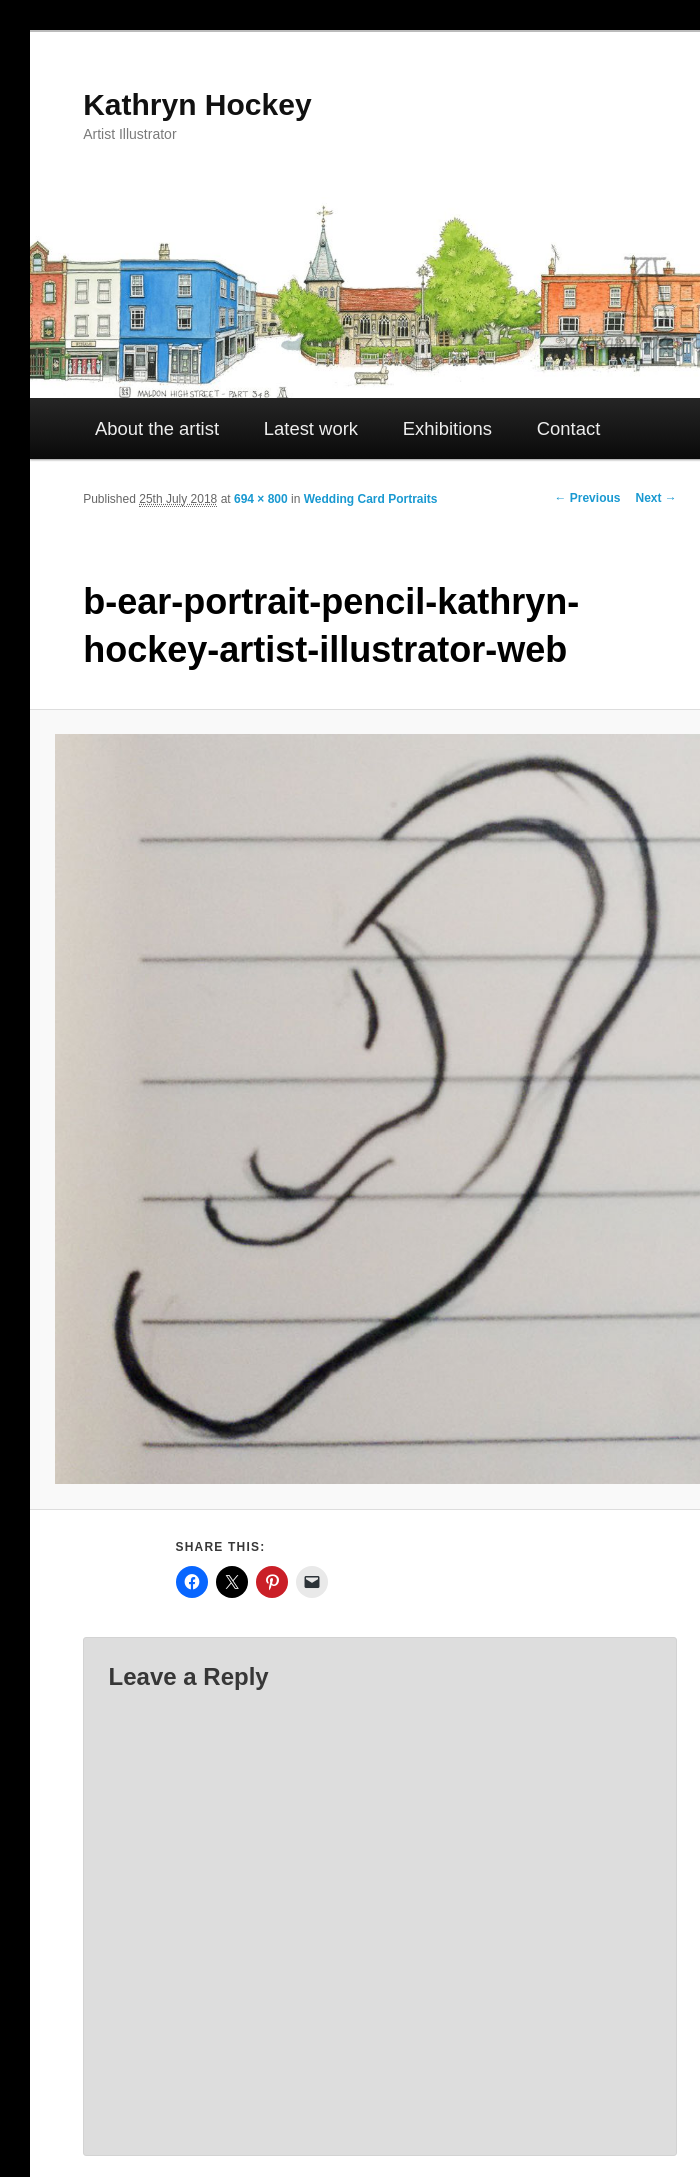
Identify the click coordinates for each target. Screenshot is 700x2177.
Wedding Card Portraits (371, 499)
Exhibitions (447, 428)
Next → (655, 498)
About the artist (157, 428)
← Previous (587, 498)
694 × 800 (261, 499)
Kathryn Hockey (197, 104)
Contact (569, 428)
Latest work (311, 428)
